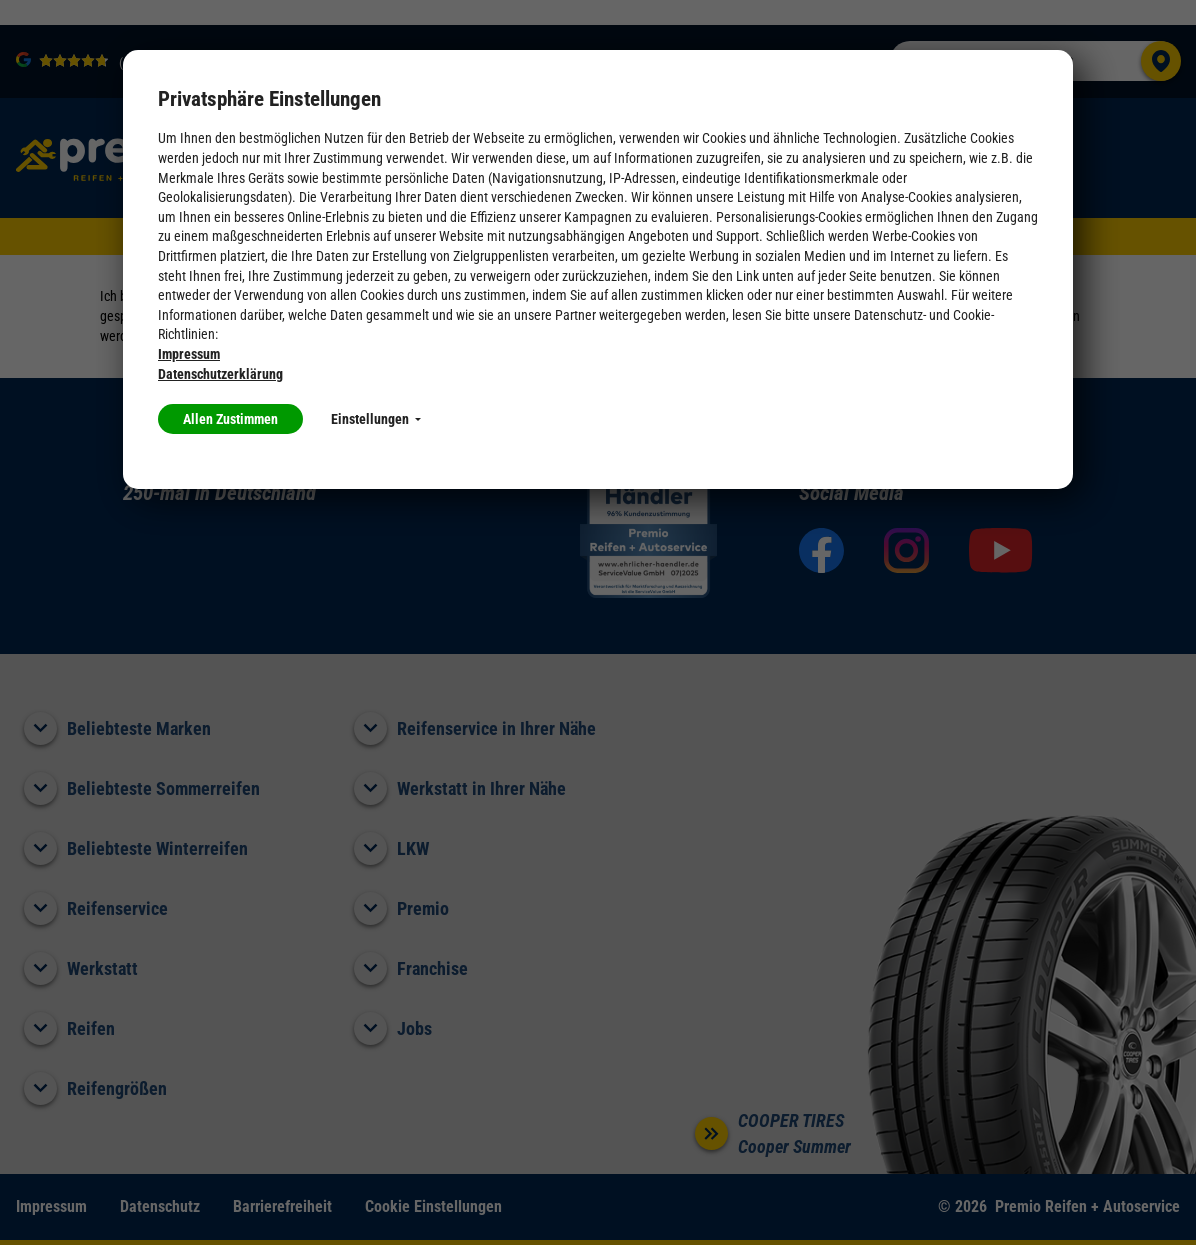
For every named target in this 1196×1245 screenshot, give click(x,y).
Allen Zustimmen (230, 419)
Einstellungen (376, 419)
